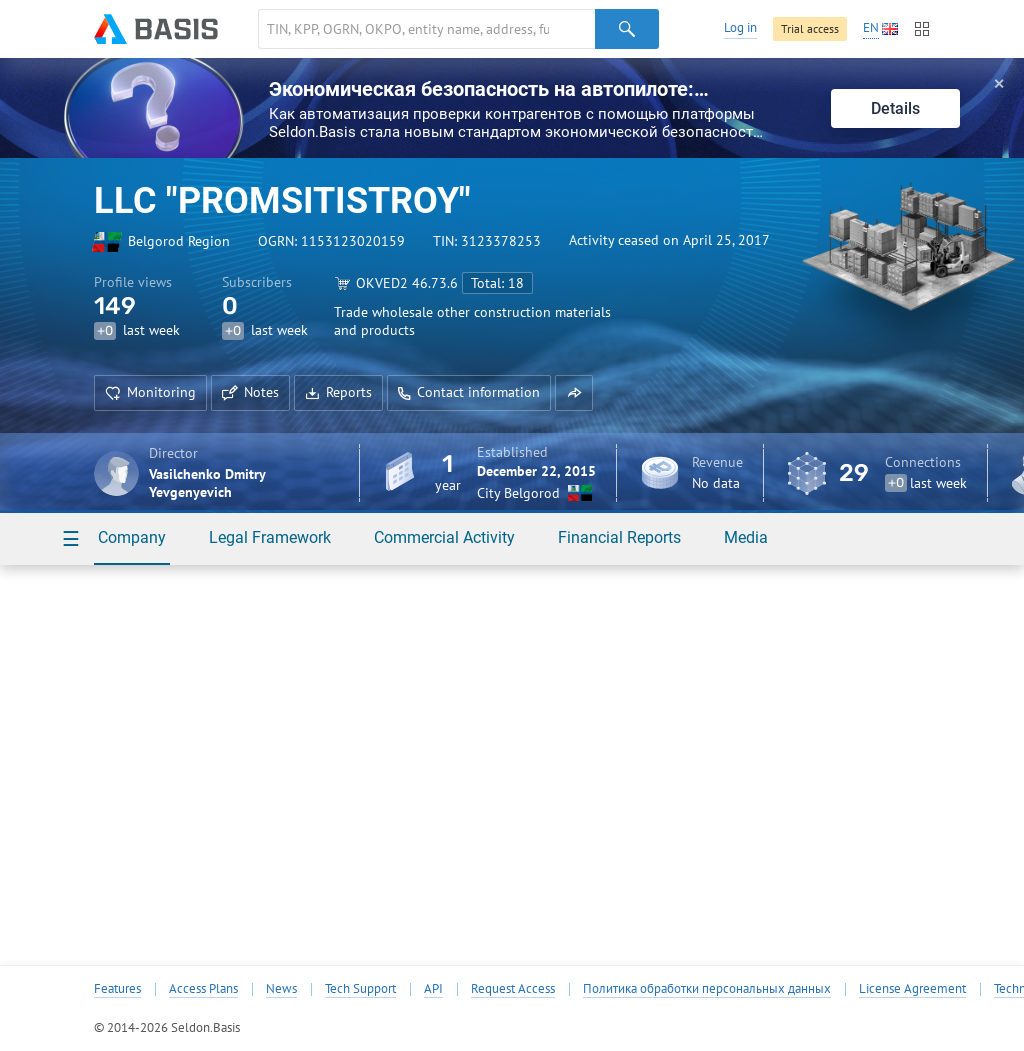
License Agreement (912, 989)
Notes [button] (250, 392)
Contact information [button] (469, 392)
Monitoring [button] (150, 392)
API (433, 989)
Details (895, 108)
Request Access (513, 989)
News (281, 989)
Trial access (810, 28)
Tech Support (360, 989)
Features (117, 989)
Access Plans (203, 989)
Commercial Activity (444, 537)
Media (746, 537)
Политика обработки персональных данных (707, 989)
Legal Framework (270, 537)
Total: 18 (497, 283)
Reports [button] (338, 392)
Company (132, 537)
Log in (740, 27)
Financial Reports (619, 537)
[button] (574, 393)
